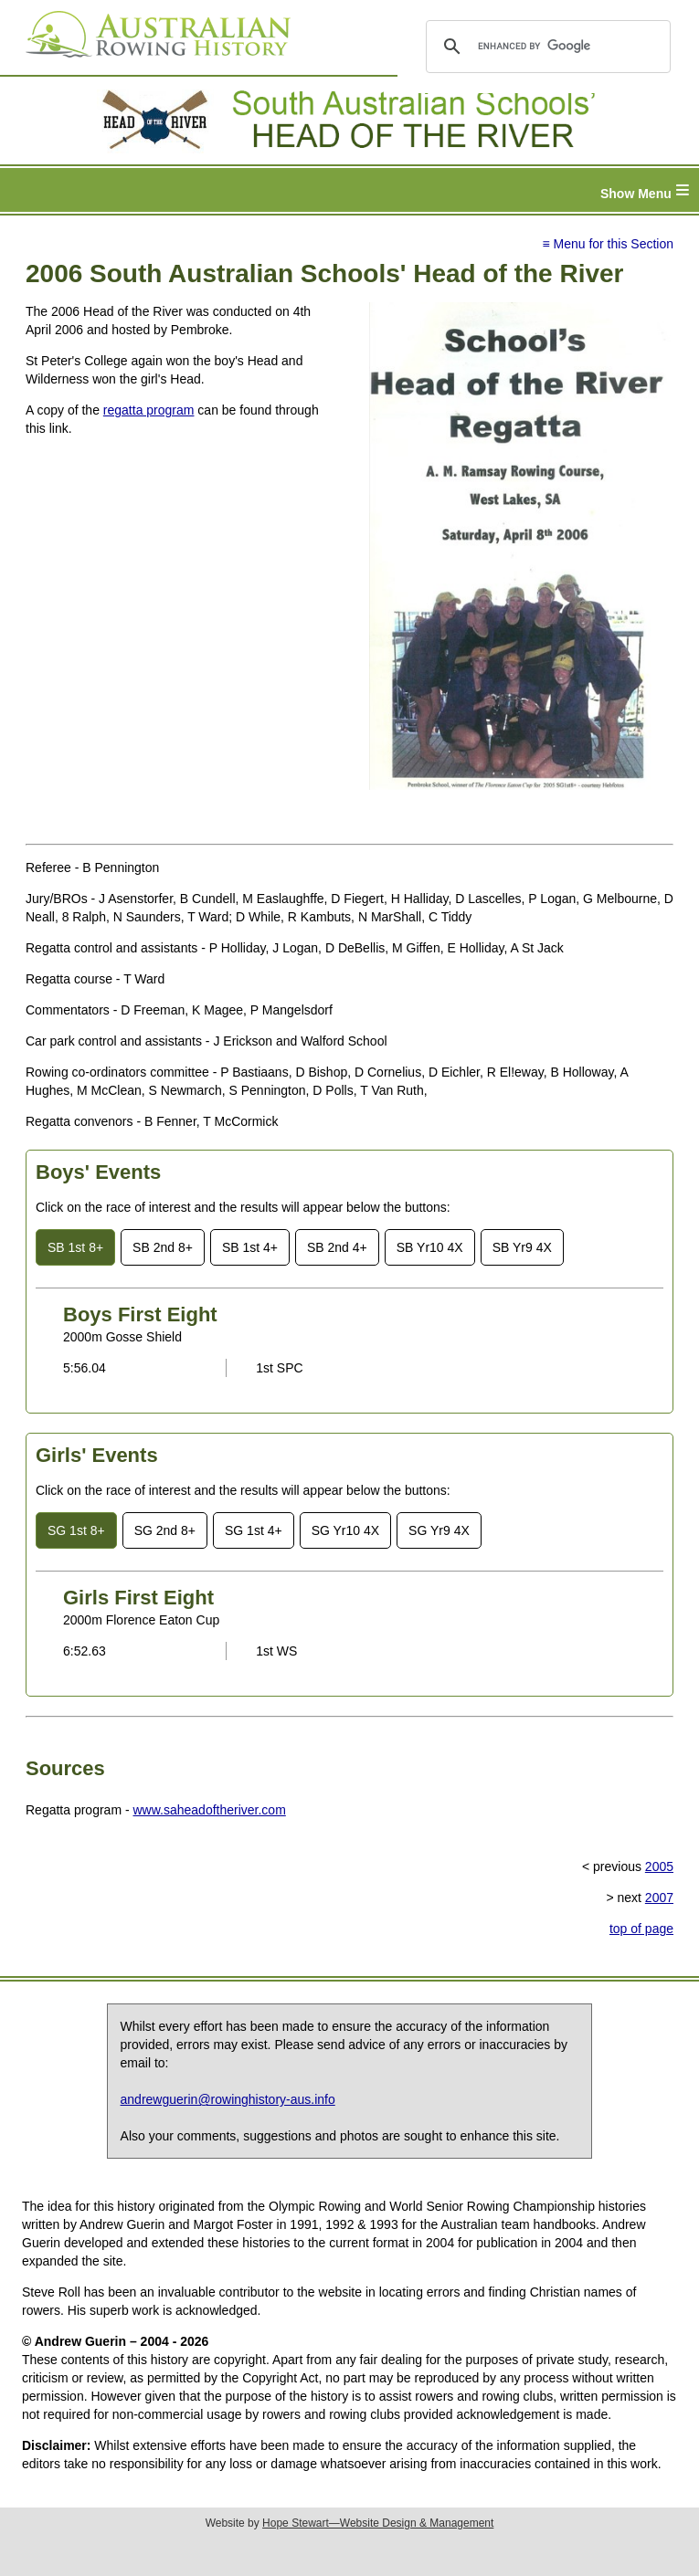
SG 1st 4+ (253, 1530)
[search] (545, 47)
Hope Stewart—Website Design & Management (377, 2523)
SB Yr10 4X (430, 1247)
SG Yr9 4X (439, 1530)
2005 (659, 1866)
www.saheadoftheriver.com (209, 1810)
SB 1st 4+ (250, 1247)
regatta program (149, 410)
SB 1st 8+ (75, 1247)
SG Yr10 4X (345, 1530)
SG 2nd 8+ (165, 1530)
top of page (641, 1928)
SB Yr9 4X (522, 1247)
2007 (659, 1897)
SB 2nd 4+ (337, 1247)
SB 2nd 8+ (162, 1247)
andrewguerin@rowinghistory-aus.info (228, 2099)
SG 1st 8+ (76, 1530)
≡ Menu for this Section (607, 244)
